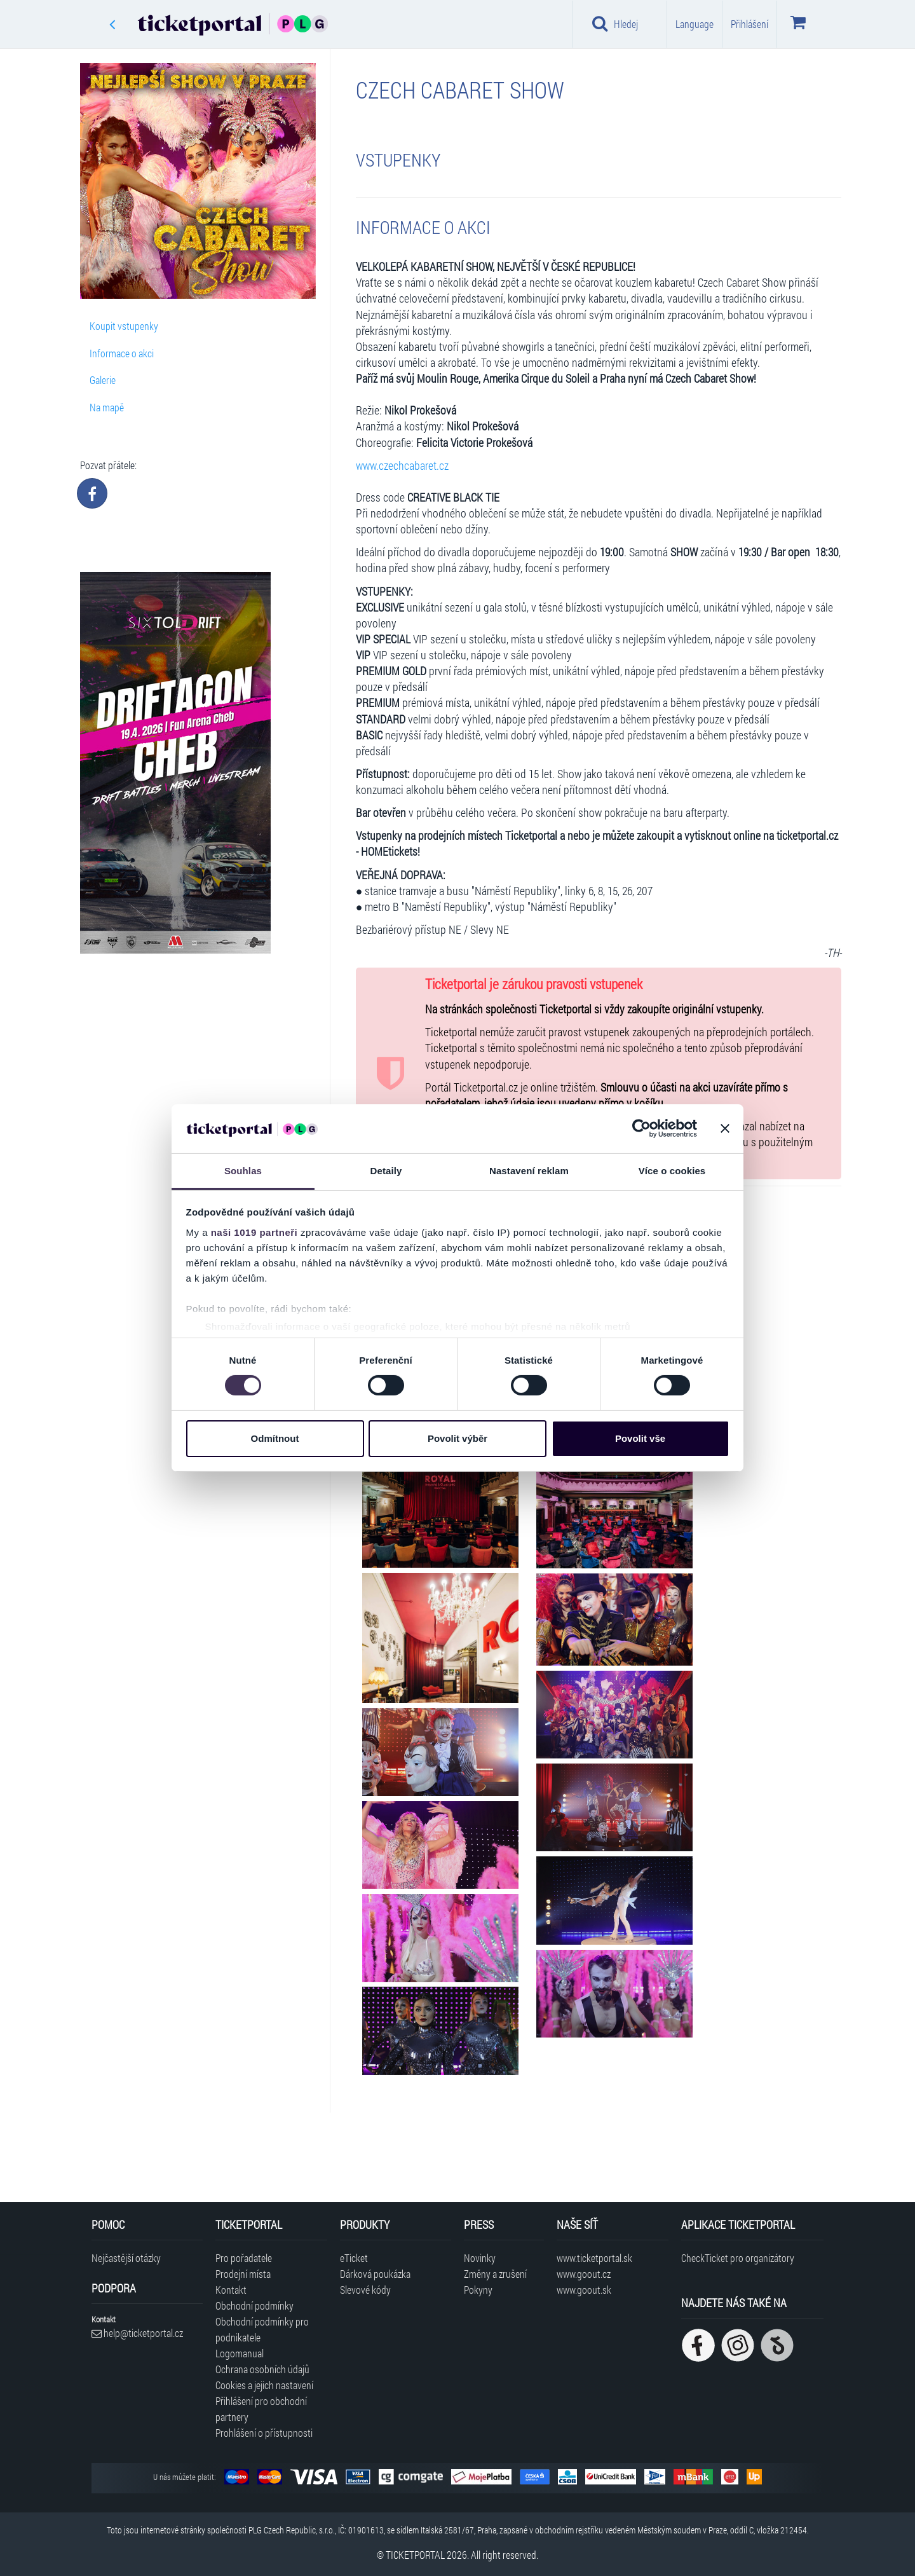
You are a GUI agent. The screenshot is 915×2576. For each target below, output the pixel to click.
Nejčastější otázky (126, 2257)
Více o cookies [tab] (672, 1170)
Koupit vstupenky (124, 325)
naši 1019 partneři (254, 1232)
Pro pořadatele (243, 2257)
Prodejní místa (243, 2273)
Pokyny (478, 2289)
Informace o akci (122, 353)
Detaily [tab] (386, 1170)
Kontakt (231, 2289)
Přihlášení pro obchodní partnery (261, 2408)
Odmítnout (275, 1438)
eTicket (354, 2257)
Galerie (103, 380)
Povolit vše (640, 1438)
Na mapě (107, 407)
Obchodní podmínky (254, 2305)
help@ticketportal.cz (137, 2333)
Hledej (615, 23)
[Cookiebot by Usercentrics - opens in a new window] (641, 1128)
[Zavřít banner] (725, 1128)
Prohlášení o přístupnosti (264, 2432)
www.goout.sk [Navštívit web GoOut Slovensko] (584, 2289)
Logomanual (239, 2353)
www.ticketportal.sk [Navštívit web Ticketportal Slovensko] (594, 2257)
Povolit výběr (457, 1438)
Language (694, 24)
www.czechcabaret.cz (402, 465)
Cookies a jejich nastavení (264, 2385)
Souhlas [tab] (243, 1170)
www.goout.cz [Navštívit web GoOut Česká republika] (584, 2273)
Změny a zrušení (495, 2273)
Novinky (480, 2257)
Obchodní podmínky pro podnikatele (262, 2329)
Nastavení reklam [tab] (529, 1170)
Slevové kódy (365, 2289)
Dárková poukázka (375, 2273)
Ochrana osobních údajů (262, 2369)
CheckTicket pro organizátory (737, 2257)
